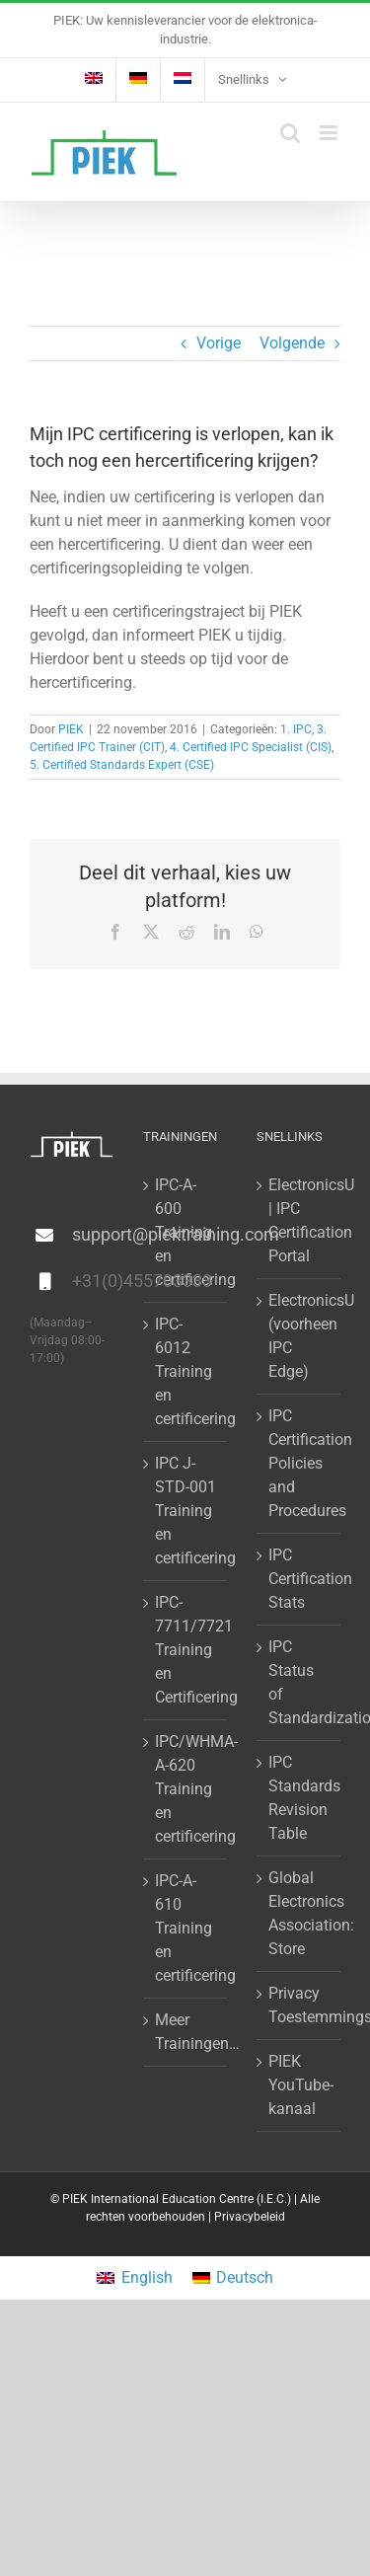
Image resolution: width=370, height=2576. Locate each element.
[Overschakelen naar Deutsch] (233, 2278)
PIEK (71, 729)
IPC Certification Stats (299, 1579)
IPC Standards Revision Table (299, 1798)
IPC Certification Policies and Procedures (299, 1463)
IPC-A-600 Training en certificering (186, 1232)
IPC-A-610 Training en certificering (186, 1928)
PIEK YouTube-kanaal (299, 2085)
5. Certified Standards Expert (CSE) (122, 765)
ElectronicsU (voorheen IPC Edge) (299, 1336)
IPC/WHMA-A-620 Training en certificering (186, 1789)
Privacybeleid (249, 2217)
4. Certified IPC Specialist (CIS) (251, 747)
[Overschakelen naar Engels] (93, 80)
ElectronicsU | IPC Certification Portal (299, 1220)
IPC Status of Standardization (299, 1682)
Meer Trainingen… (186, 2031)
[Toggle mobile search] (290, 132)
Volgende (292, 343)
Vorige (218, 343)
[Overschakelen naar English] (134, 2278)
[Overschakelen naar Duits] (138, 80)
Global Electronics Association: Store (299, 1913)
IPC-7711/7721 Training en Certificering (186, 1649)
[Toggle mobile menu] (330, 132)
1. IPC (296, 729)
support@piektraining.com (92, 1234)
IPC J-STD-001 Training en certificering (186, 1510)
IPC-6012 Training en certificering (186, 1371)
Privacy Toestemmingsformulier (299, 2005)
